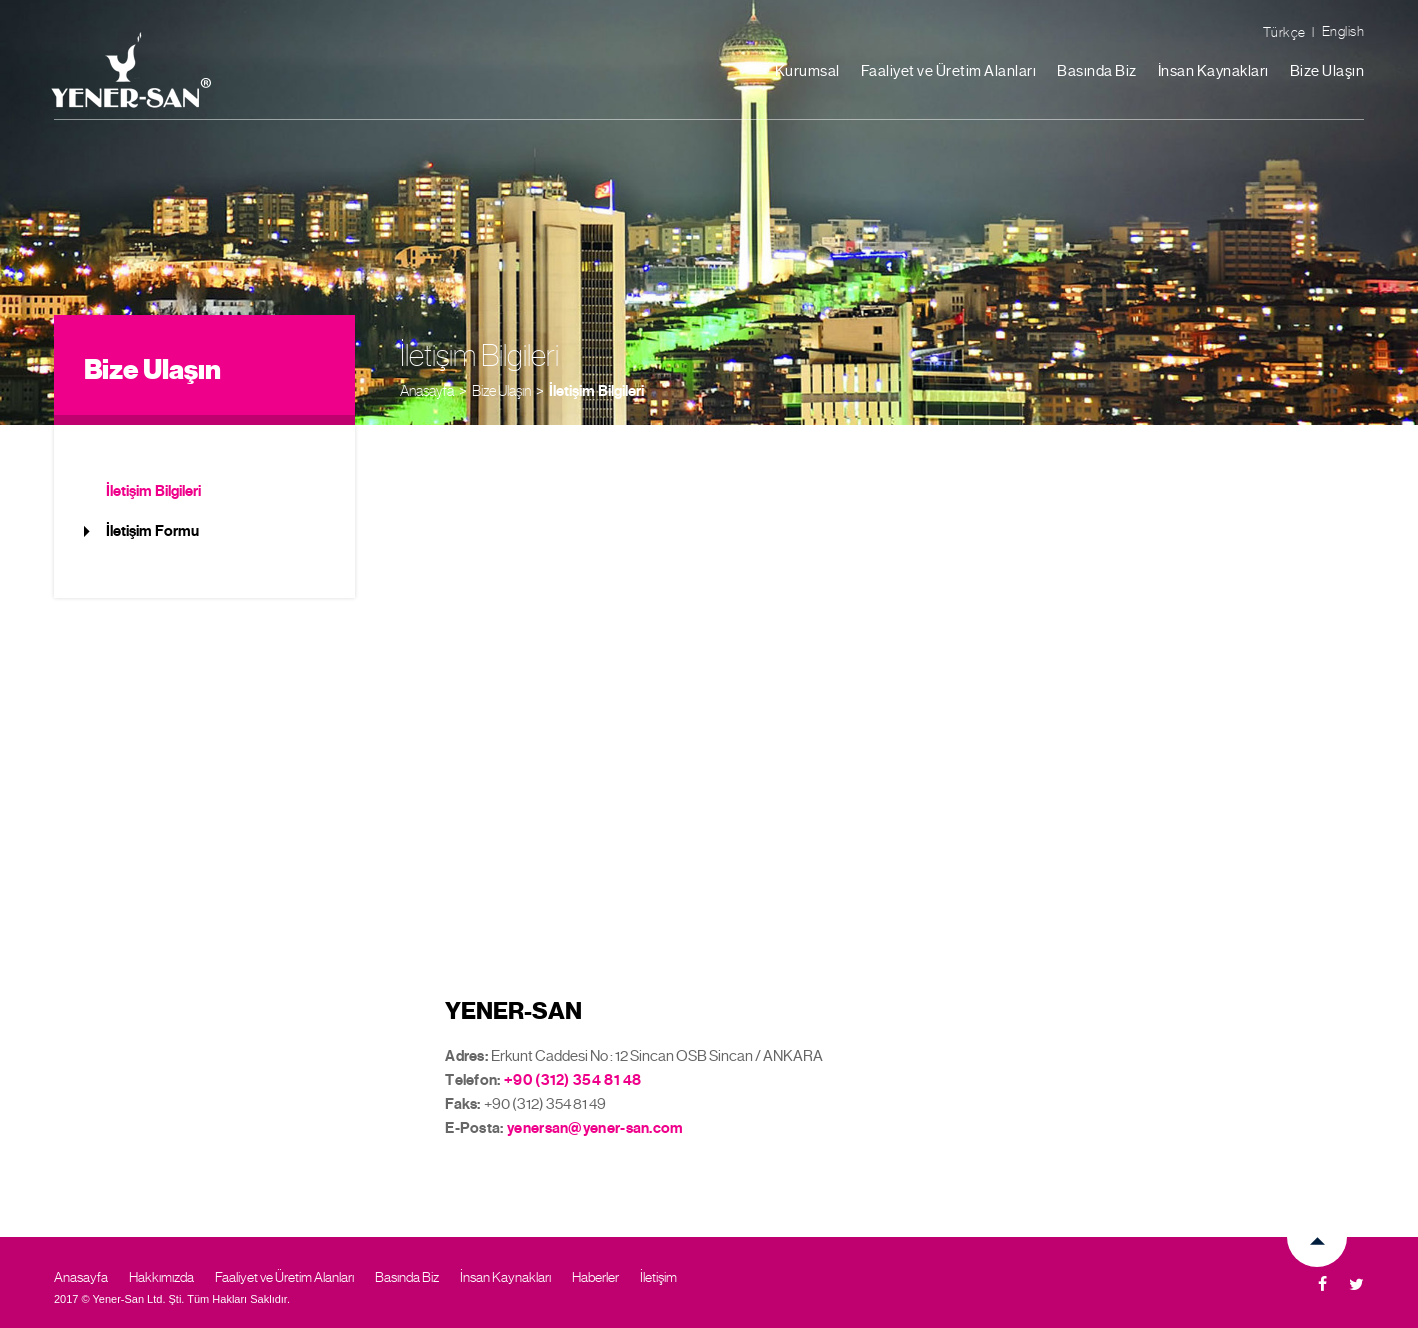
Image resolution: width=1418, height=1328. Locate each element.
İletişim (658, 1277)
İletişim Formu (152, 531)
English (1343, 31)
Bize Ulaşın (1327, 71)
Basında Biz (1097, 71)
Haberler (595, 1277)
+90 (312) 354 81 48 (573, 1080)
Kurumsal (807, 71)
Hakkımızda (161, 1277)
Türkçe (1284, 32)
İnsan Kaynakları (1213, 71)
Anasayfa (427, 390)
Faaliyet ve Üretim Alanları (949, 71)
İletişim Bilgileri (596, 391)
